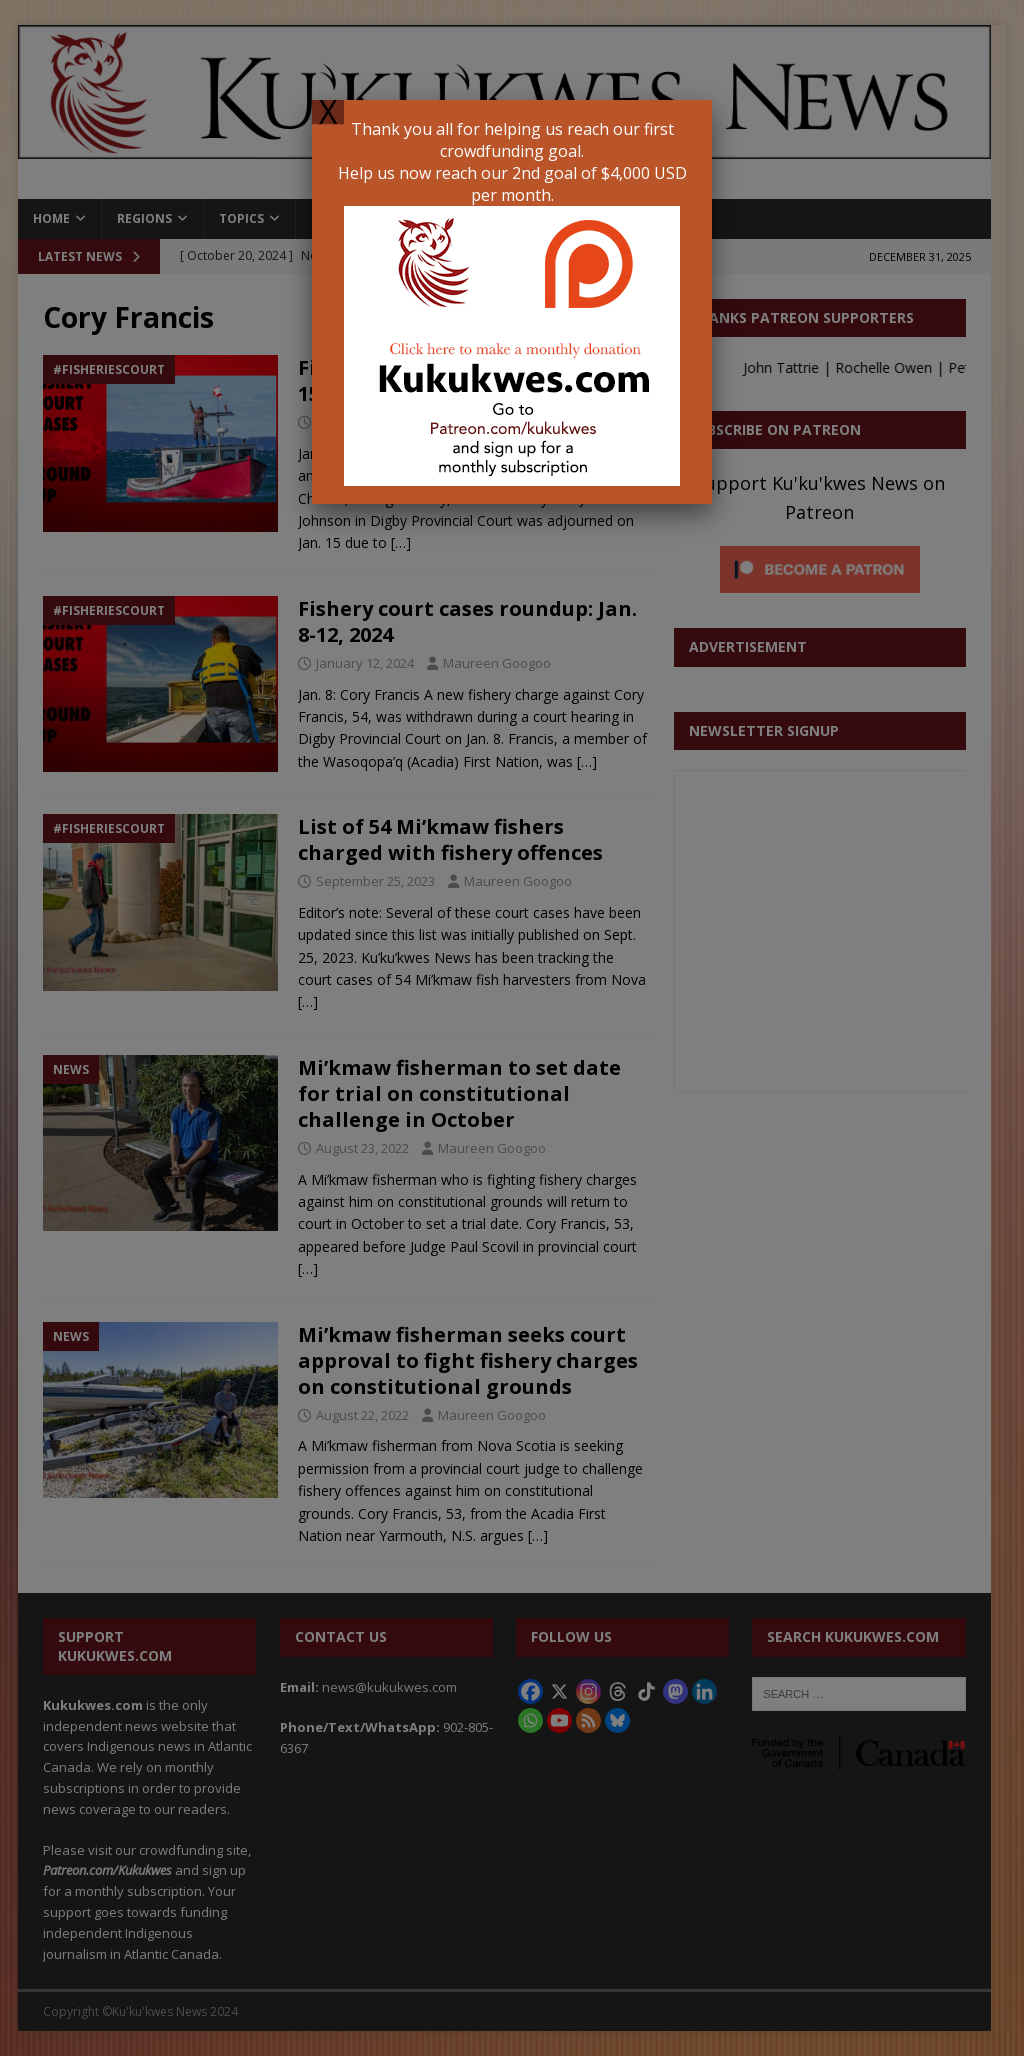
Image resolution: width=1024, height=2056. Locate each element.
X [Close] (328, 112)
